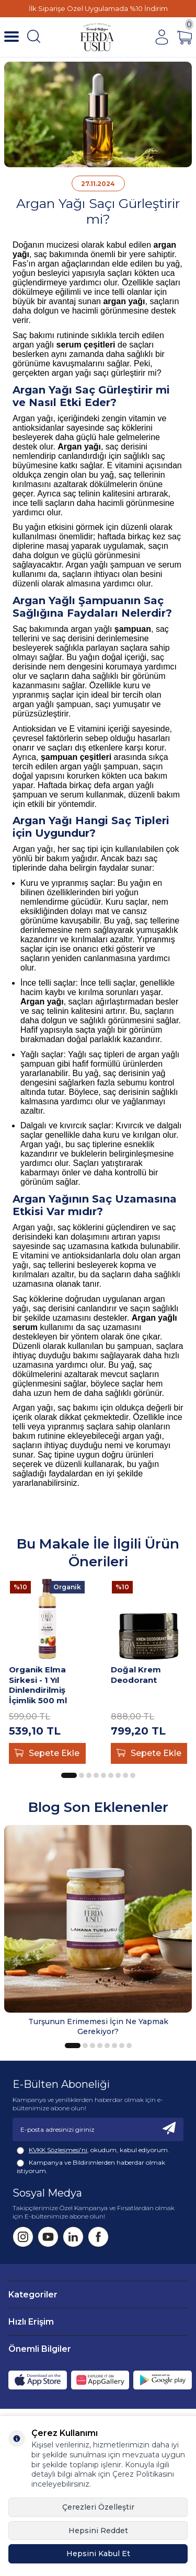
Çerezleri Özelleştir (98, 2507)
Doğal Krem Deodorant (136, 1675)
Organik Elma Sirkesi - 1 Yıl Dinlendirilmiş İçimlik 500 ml (38, 1685)
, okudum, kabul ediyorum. (93, 2150)
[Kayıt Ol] (169, 2129)
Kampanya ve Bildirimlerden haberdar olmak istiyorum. (91, 2166)
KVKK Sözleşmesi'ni (58, 2150)
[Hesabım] (161, 37)
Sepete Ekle (47, 1753)
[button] (69, 1775)
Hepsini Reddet (98, 2530)
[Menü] (11, 37)
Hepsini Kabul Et (98, 2553)
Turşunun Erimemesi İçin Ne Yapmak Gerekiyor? (98, 2026)
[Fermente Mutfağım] (97, 37)
